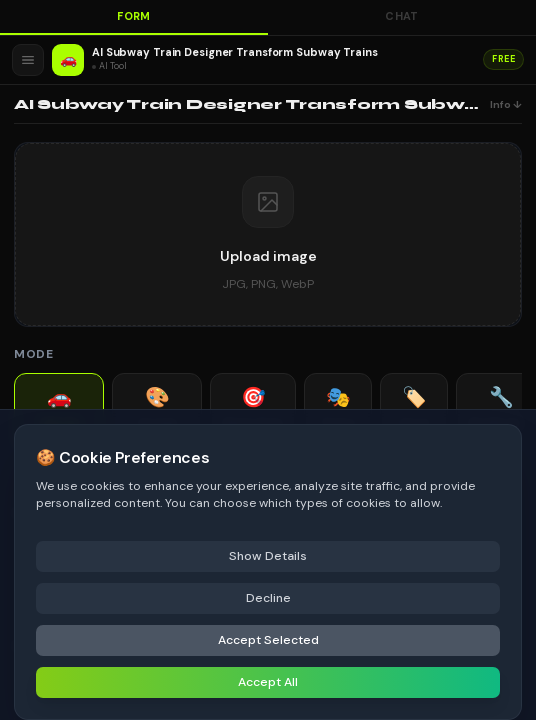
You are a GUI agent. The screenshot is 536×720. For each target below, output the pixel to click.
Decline (268, 598)
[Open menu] (28, 60)
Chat (402, 16)
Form (134, 16)
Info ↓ (506, 104)
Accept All (268, 682)
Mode (34, 354)
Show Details (268, 556)
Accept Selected (268, 640)
